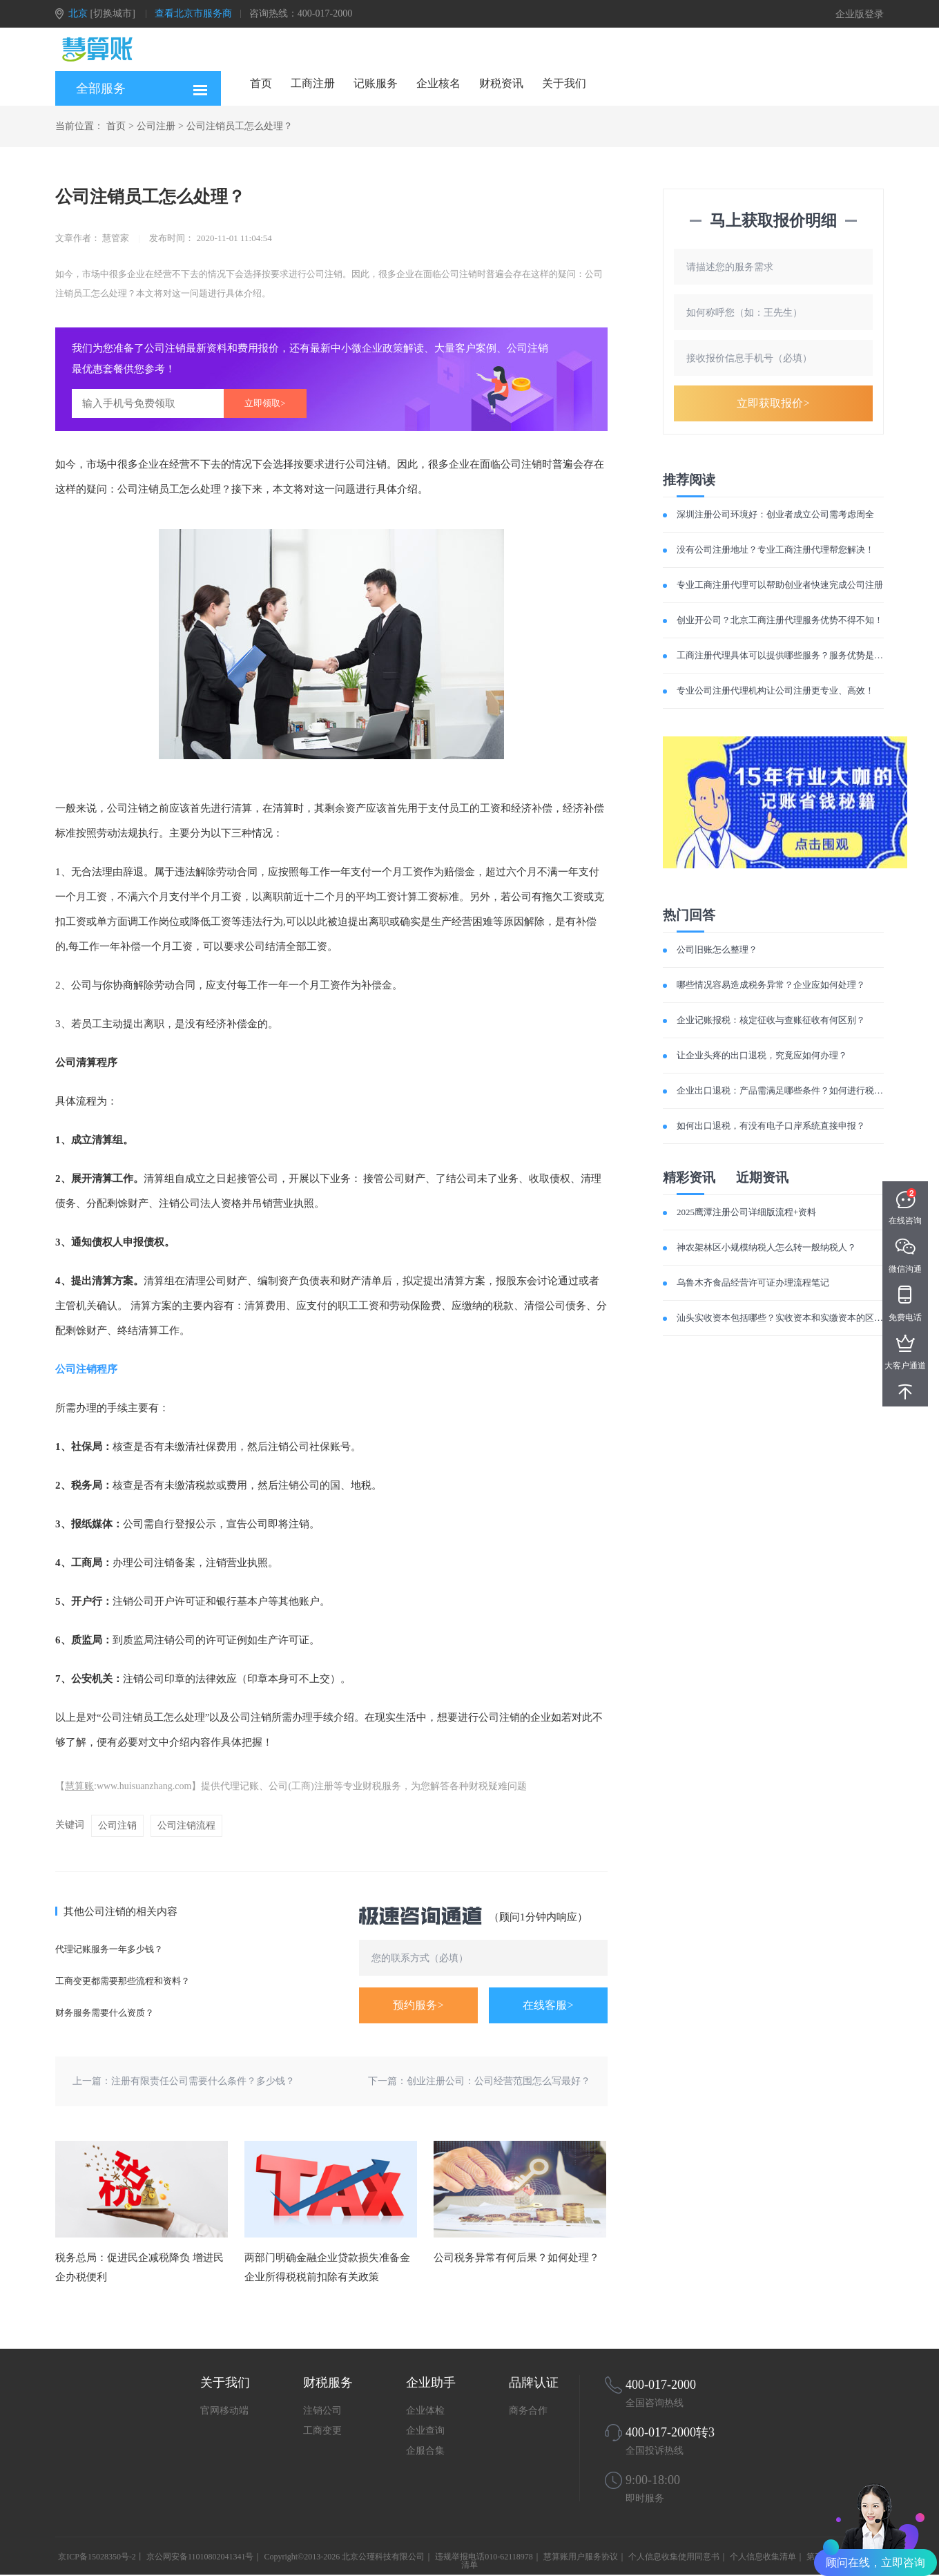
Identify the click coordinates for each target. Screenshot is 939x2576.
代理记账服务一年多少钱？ (109, 1949)
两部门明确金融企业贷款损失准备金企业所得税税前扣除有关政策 (327, 2267)
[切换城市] (112, 13)
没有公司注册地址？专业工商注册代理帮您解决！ (775, 549)
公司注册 (156, 126)
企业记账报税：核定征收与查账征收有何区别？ (771, 1020)
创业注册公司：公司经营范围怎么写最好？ (498, 2081)
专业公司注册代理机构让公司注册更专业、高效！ (775, 690)
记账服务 (376, 83)
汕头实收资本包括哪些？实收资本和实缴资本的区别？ (784, 1318)
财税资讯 (501, 83)
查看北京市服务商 (193, 13)
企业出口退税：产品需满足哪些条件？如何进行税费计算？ (793, 1090)
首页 (261, 83)
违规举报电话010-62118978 (484, 2556)
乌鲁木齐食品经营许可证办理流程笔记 (753, 1282)
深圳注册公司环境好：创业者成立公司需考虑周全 (775, 514)
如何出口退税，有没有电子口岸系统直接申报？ (771, 1125)
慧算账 (79, 1786)
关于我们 (564, 83)
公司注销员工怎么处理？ (239, 126)
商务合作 (528, 2410)
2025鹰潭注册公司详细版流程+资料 (746, 1212)
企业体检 (425, 2410)
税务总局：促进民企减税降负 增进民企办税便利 (139, 2267)
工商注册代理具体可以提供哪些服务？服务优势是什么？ (789, 655)
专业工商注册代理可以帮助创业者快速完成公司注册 (780, 585)
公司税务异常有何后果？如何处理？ (516, 2257)
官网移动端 (224, 2410)
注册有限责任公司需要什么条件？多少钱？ (203, 2081)
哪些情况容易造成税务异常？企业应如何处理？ (771, 985)
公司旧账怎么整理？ (717, 949)
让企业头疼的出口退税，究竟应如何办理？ (762, 1055)
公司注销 (117, 1825)
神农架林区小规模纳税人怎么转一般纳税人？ (766, 1247)
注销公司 (322, 2410)
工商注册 (313, 83)
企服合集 (425, 2450)
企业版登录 (859, 14)
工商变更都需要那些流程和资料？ (122, 1981)
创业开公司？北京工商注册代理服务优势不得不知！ (780, 620)
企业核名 (438, 83)
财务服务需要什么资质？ (104, 2012)
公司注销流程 (186, 1825)
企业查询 (425, 2430)
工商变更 (322, 2430)
